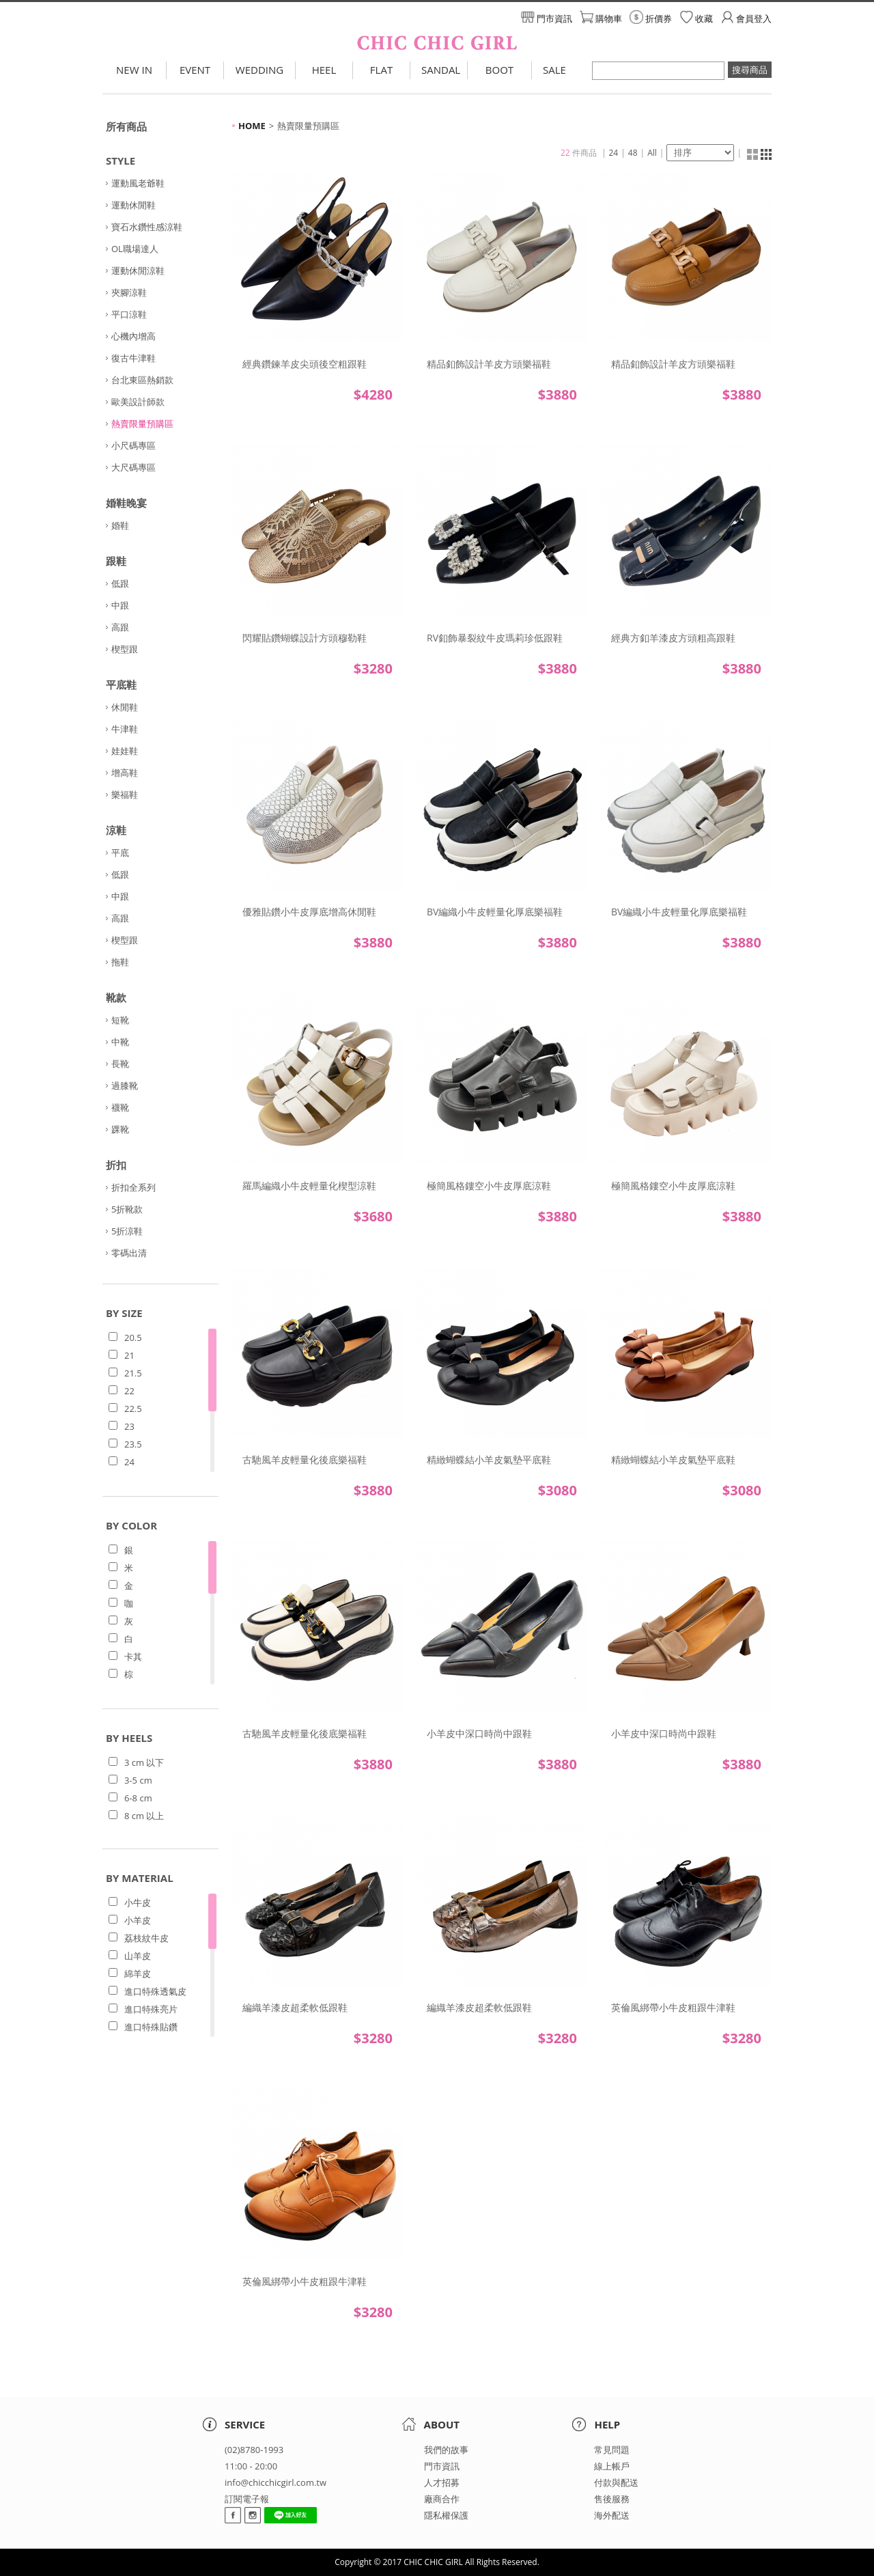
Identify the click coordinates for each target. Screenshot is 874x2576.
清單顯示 (766, 154)
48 (633, 152)
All (652, 152)
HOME (252, 126)
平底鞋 (121, 684)
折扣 (116, 1165)
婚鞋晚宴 (126, 503)
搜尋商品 (749, 70)
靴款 (116, 997)
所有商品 (126, 126)
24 (614, 152)
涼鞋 (116, 830)
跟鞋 (116, 561)
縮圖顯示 (752, 154)
